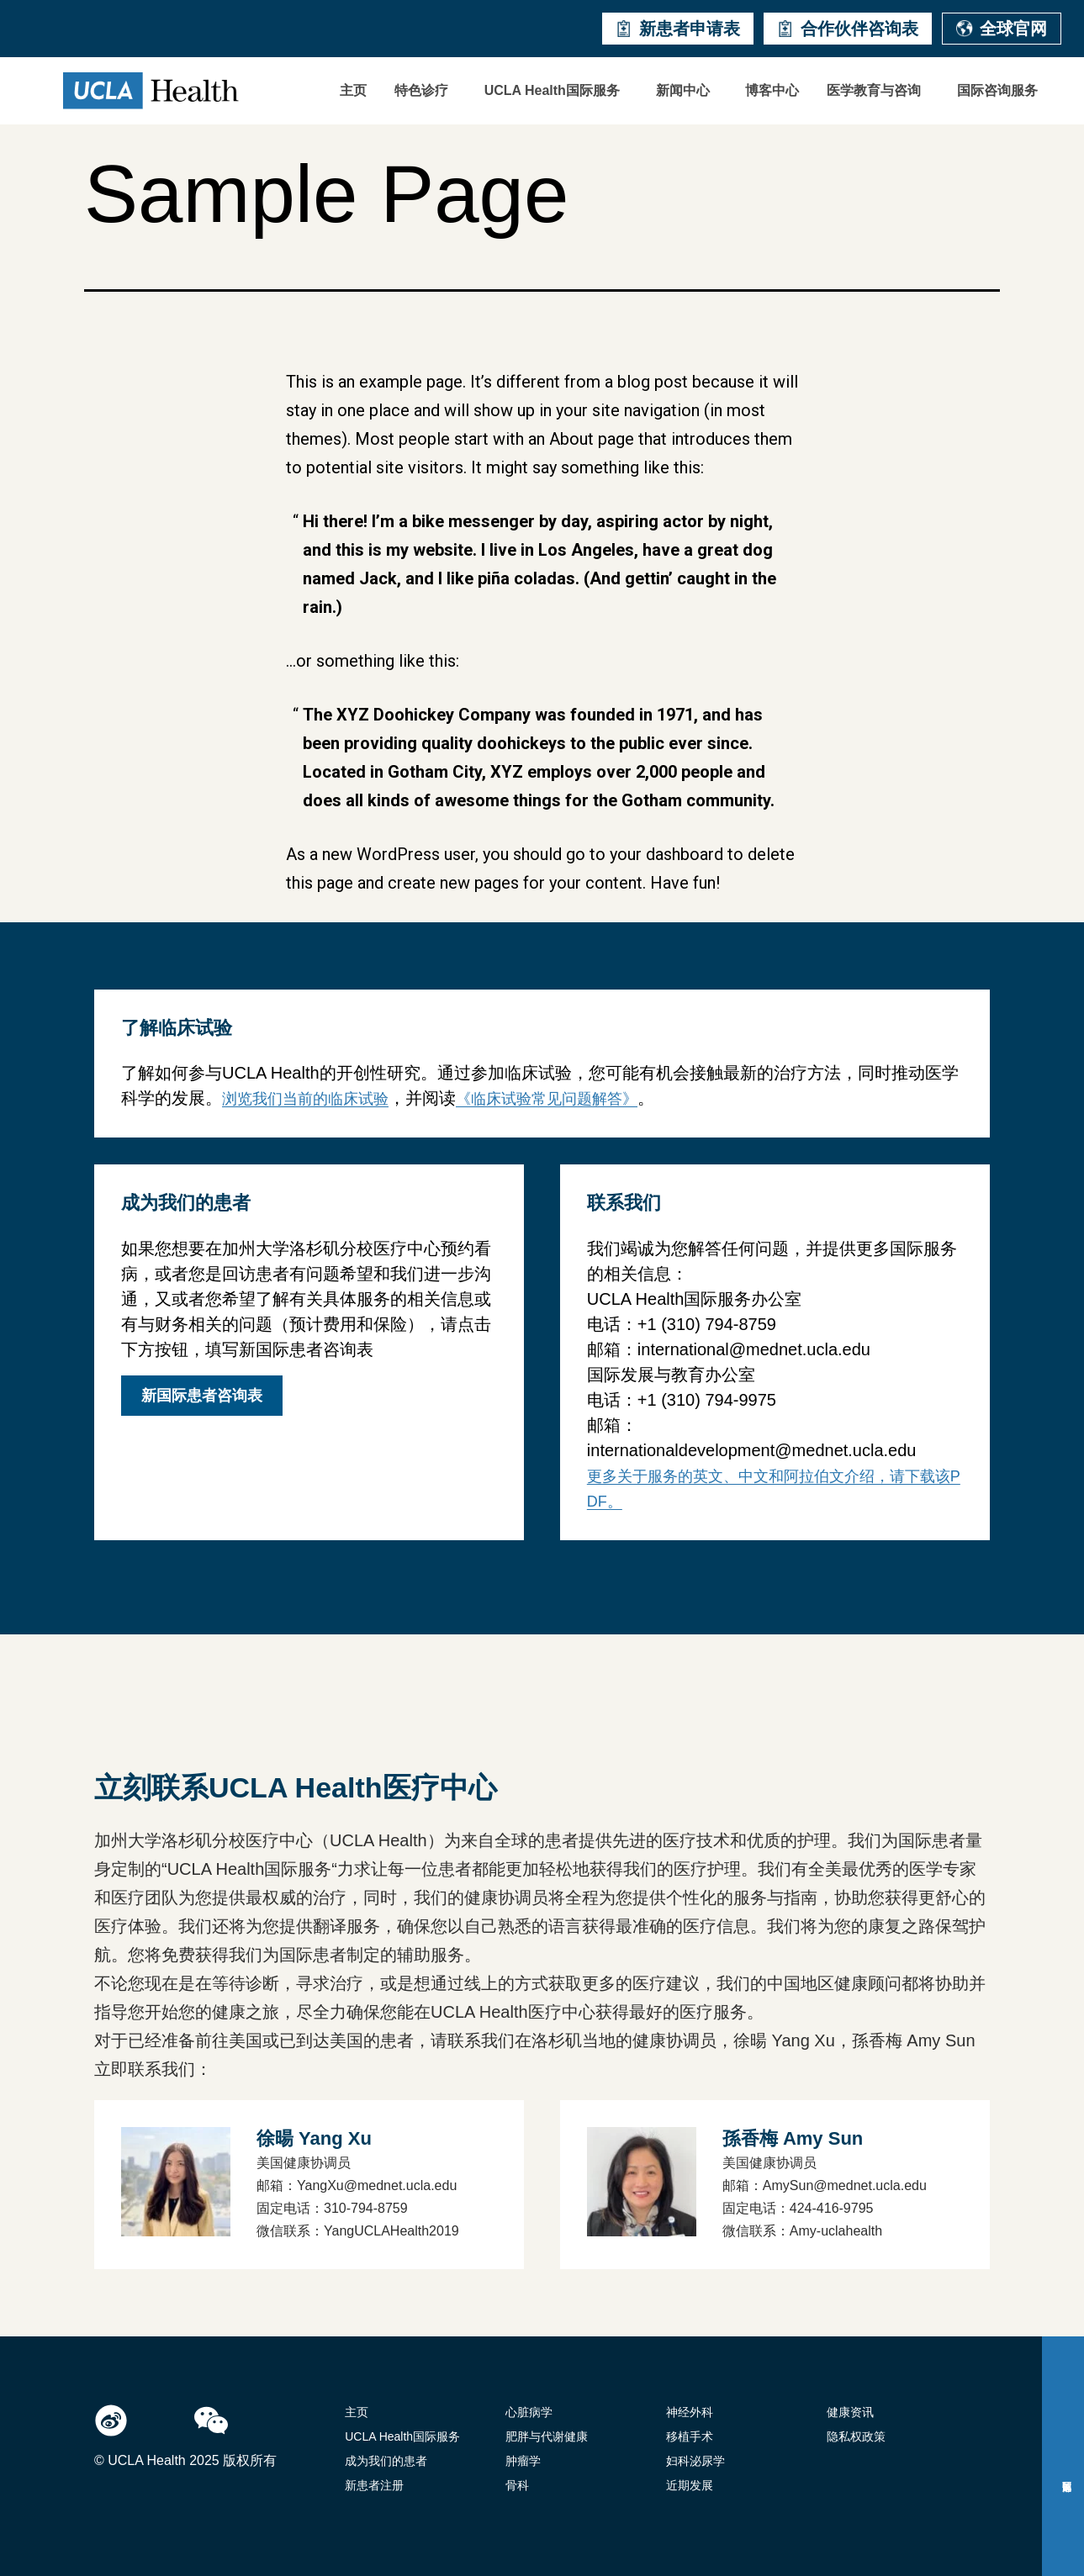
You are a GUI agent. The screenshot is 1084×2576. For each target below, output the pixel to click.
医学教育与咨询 (874, 90)
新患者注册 (374, 2485)
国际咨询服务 (997, 90)
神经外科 (689, 2412)
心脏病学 (529, 2412)
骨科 (517, 2485)
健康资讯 (850, 2412)
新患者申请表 (678, 28)
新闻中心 (683, 90)
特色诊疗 (421, 90)
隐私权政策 (856, 2436)
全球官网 (1001, 28)
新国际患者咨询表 (201, 1395)
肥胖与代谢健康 (546, 2436)
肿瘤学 (523, 2461)
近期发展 (689, 2485)
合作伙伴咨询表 (847, 28)
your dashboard (666, 854)
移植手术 (689, 2436)
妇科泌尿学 (695, 2461)
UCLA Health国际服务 (552, 90)
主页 (353, 90)
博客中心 (772, 90)
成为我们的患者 (386, 2461)
